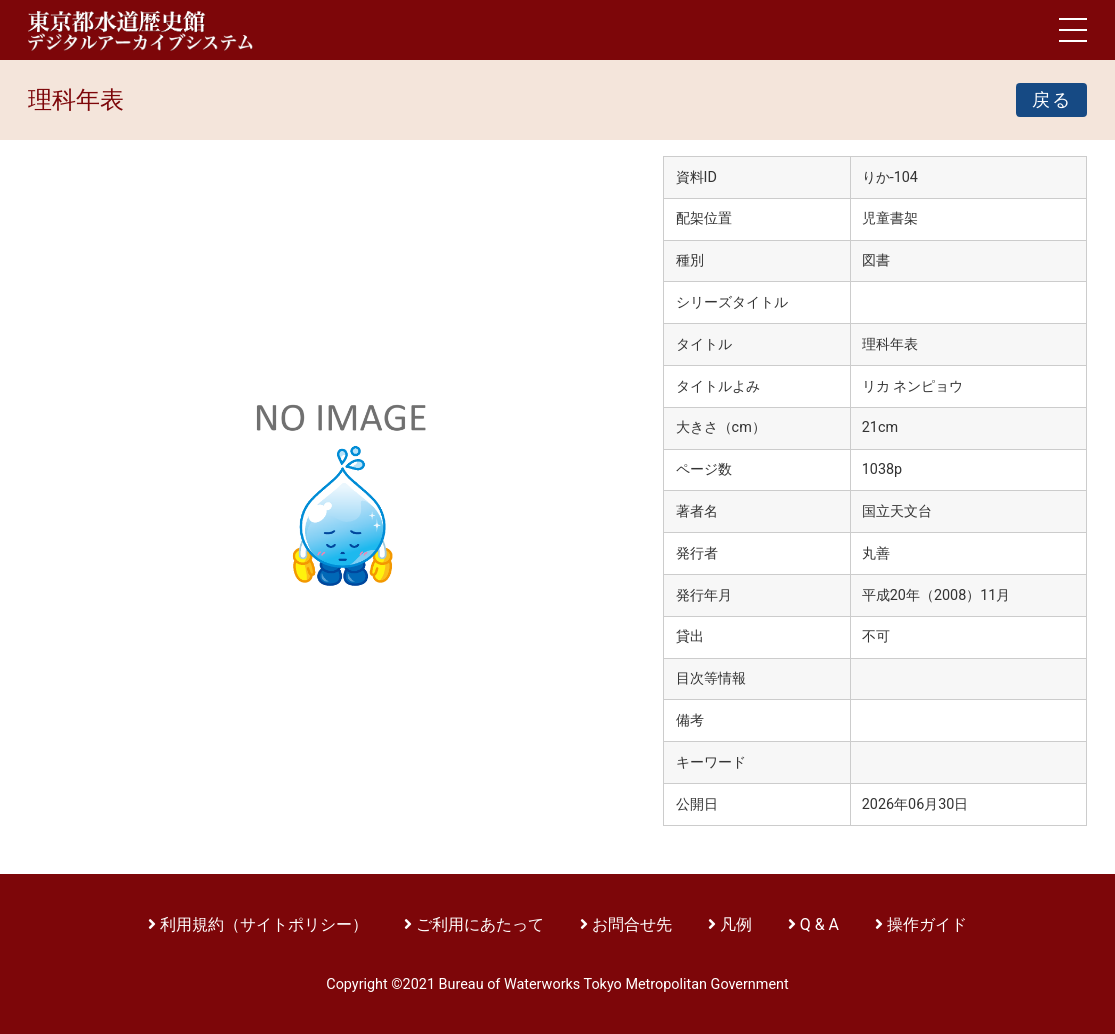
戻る (1051, 100)
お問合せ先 (632, 924)
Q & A (819, 924)
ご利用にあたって (482, 924)
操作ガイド (927, 924)
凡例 (736, 924)
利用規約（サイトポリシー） (264, 924)
